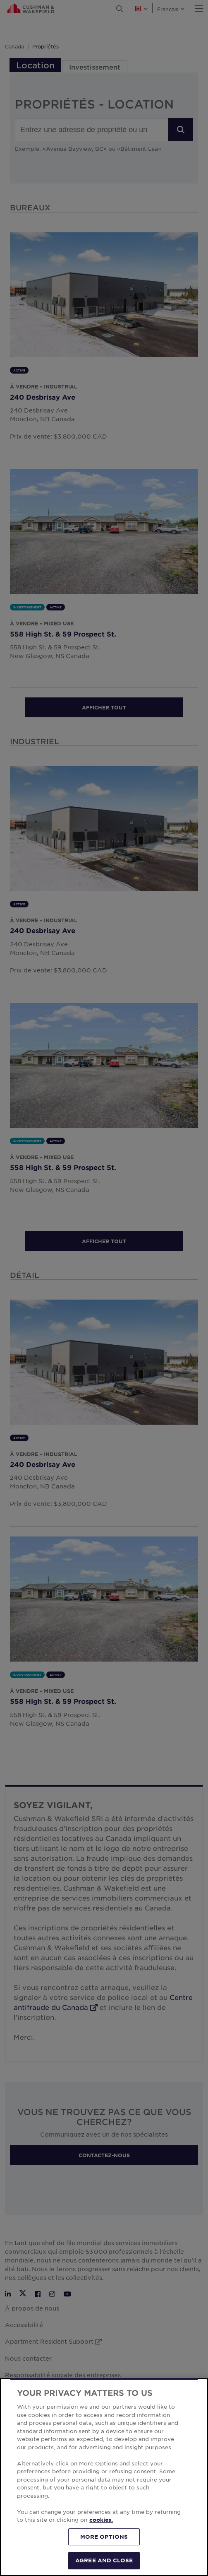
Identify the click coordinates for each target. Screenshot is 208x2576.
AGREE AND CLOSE (104, 2560)
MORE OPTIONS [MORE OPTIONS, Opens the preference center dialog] (104, 2536)
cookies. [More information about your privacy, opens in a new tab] (101, 2519)
